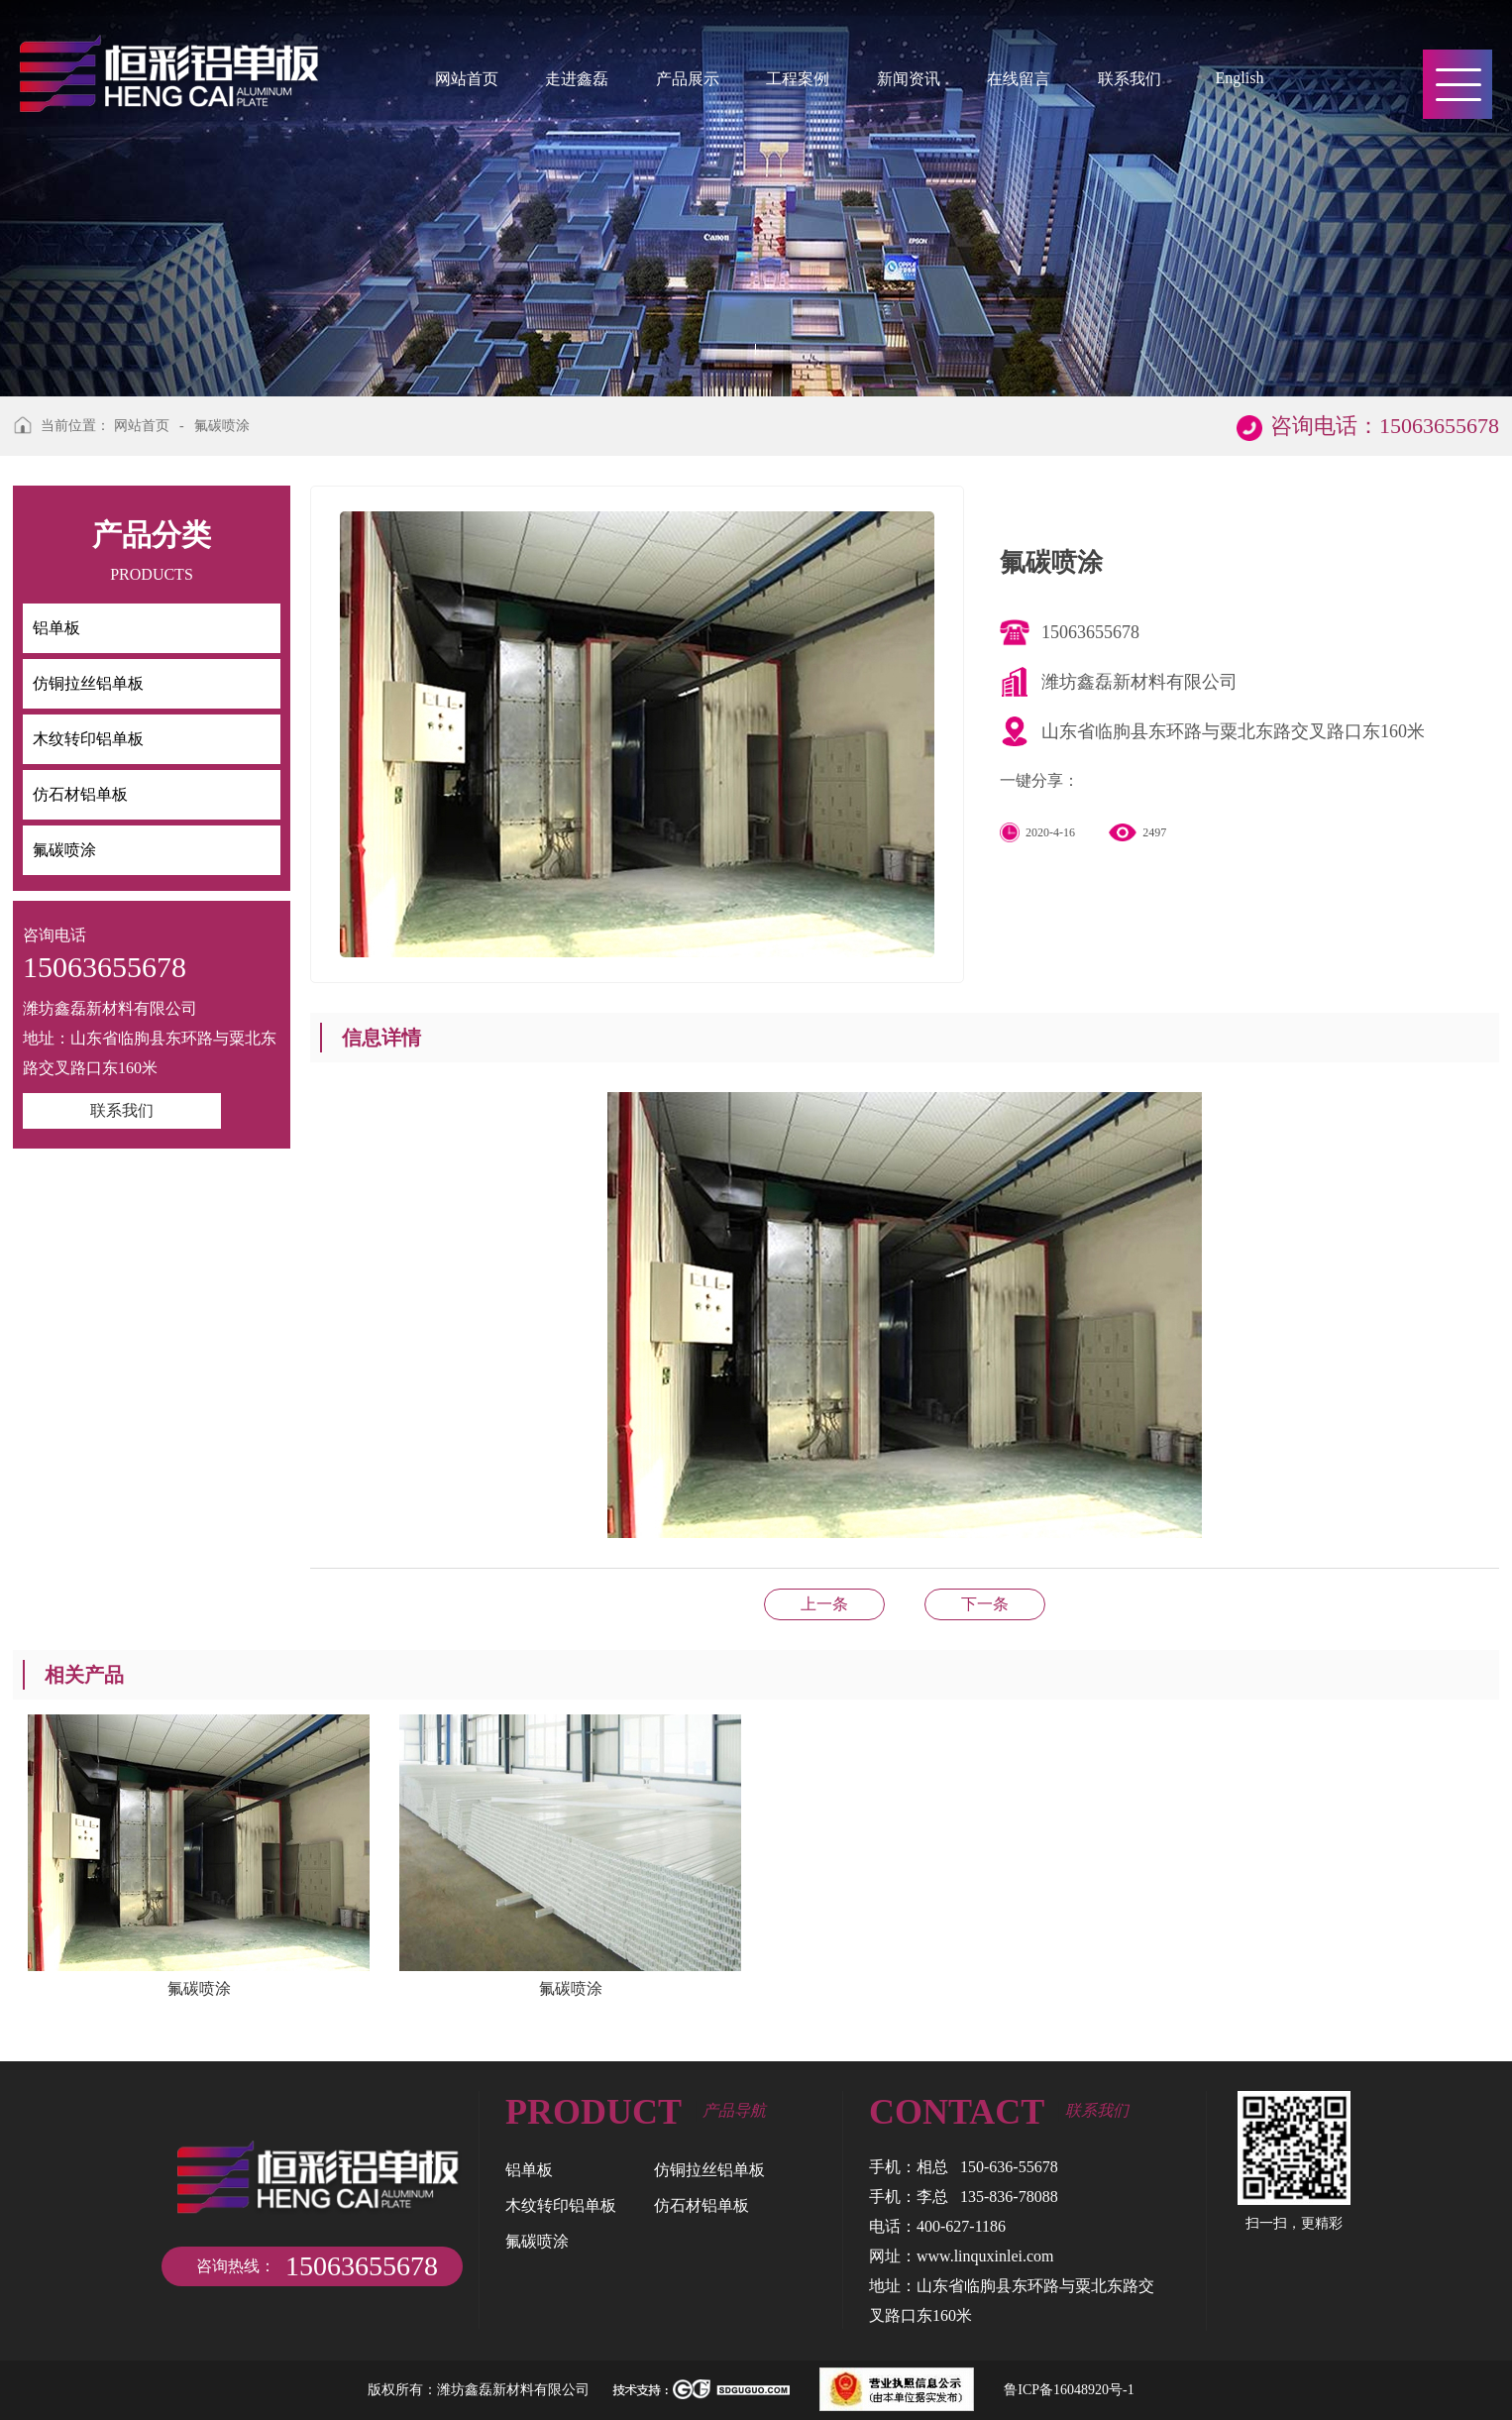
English (1239, 77)
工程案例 (797, 78)
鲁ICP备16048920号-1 (1069, 2389)
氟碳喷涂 (222, 425)
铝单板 (529, 2169)
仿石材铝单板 (985, 1603)
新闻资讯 (908, 78)
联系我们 (1129, 78)
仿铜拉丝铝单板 (709, 2169)
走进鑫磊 (576, 78)
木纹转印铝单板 (560, 2205)
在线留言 (1018, 78)
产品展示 (687, 78)
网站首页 (466, 78)
